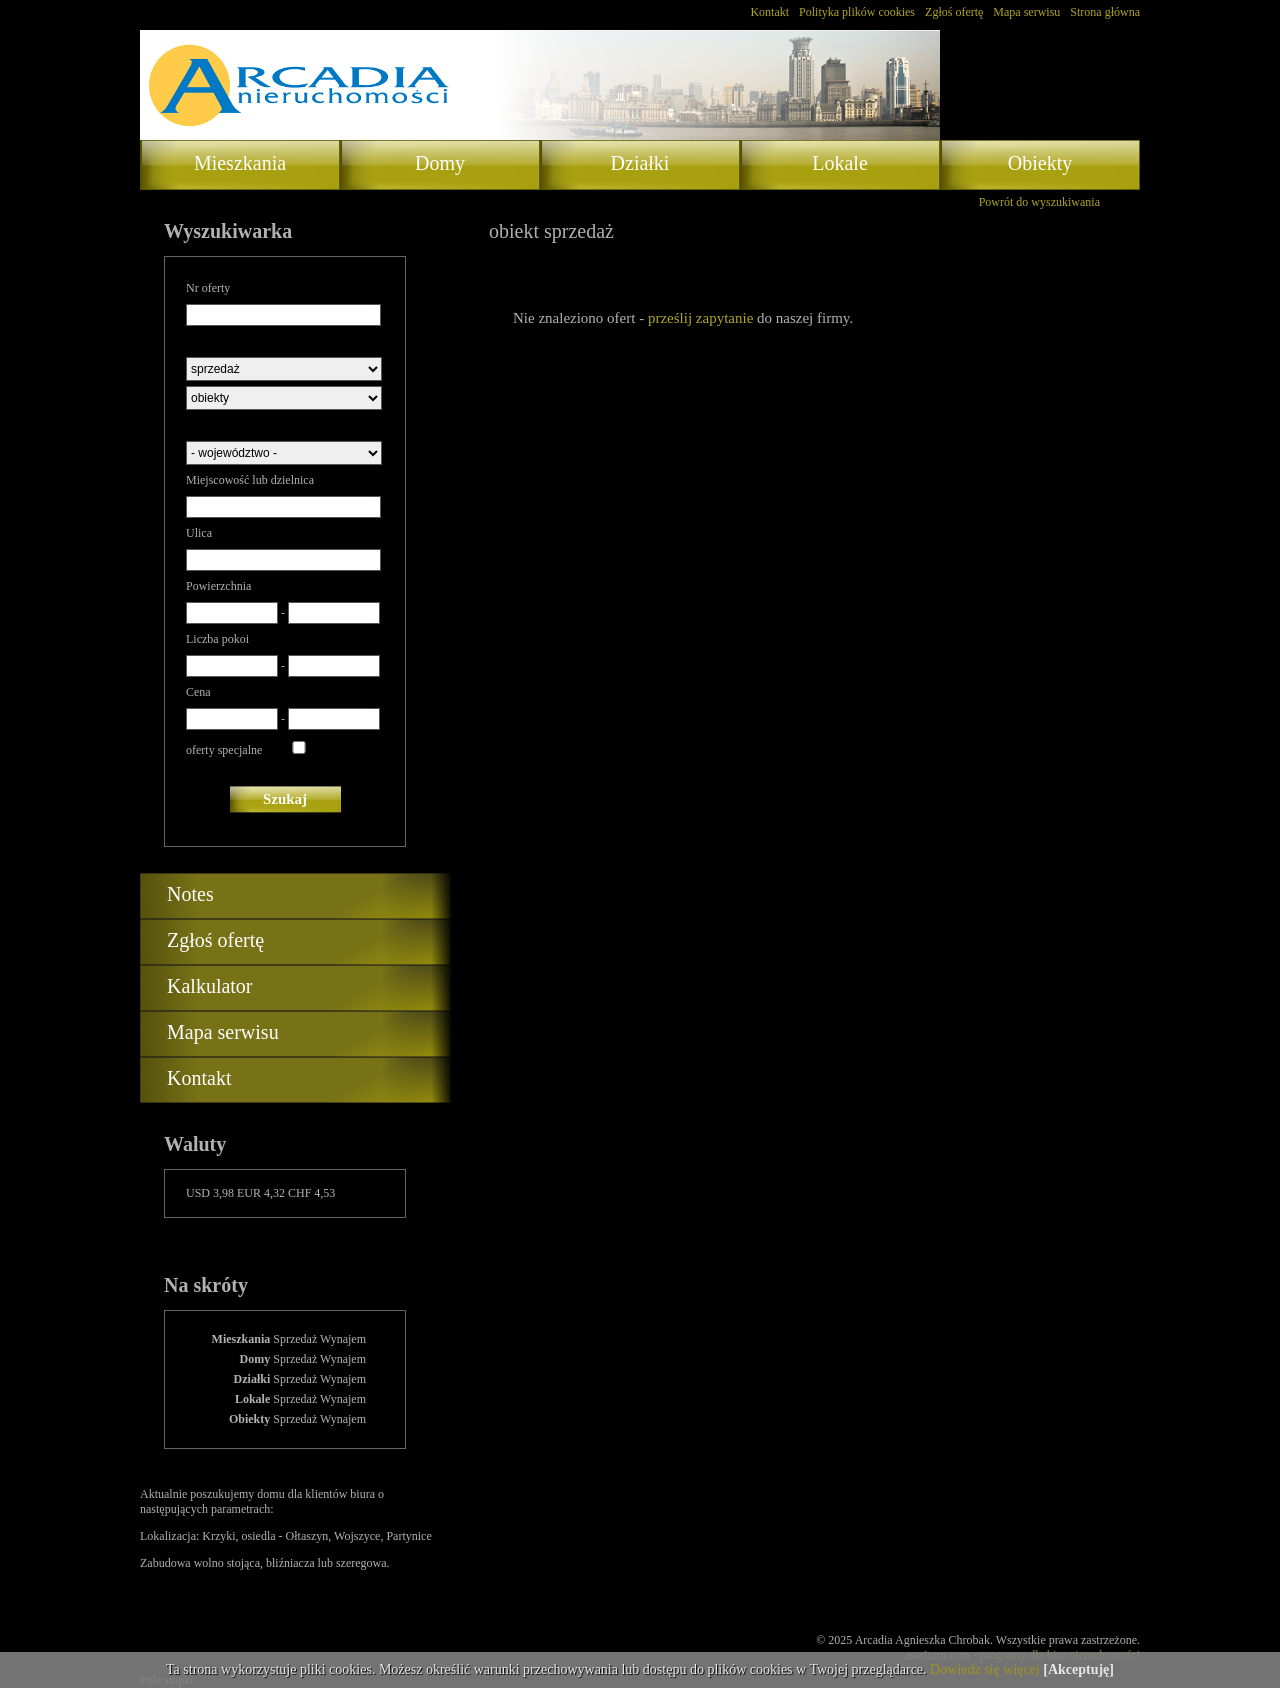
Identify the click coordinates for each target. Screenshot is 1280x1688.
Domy (440, 163)
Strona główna (1105, 12)
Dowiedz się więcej (985, 1669)
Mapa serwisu (1026, 12)
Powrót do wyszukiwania (1039, 202)
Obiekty (1040, 163)
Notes (190, 894)
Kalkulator (210, 986)
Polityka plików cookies (857, 12)
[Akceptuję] (1078, 1669)
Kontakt (769, 12)
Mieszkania (240, 163)
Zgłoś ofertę (954, 12)
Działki (640, 163)
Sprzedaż (295, 1339)
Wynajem (343, 1339)
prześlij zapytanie (700, 318)
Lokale (840, 163)
